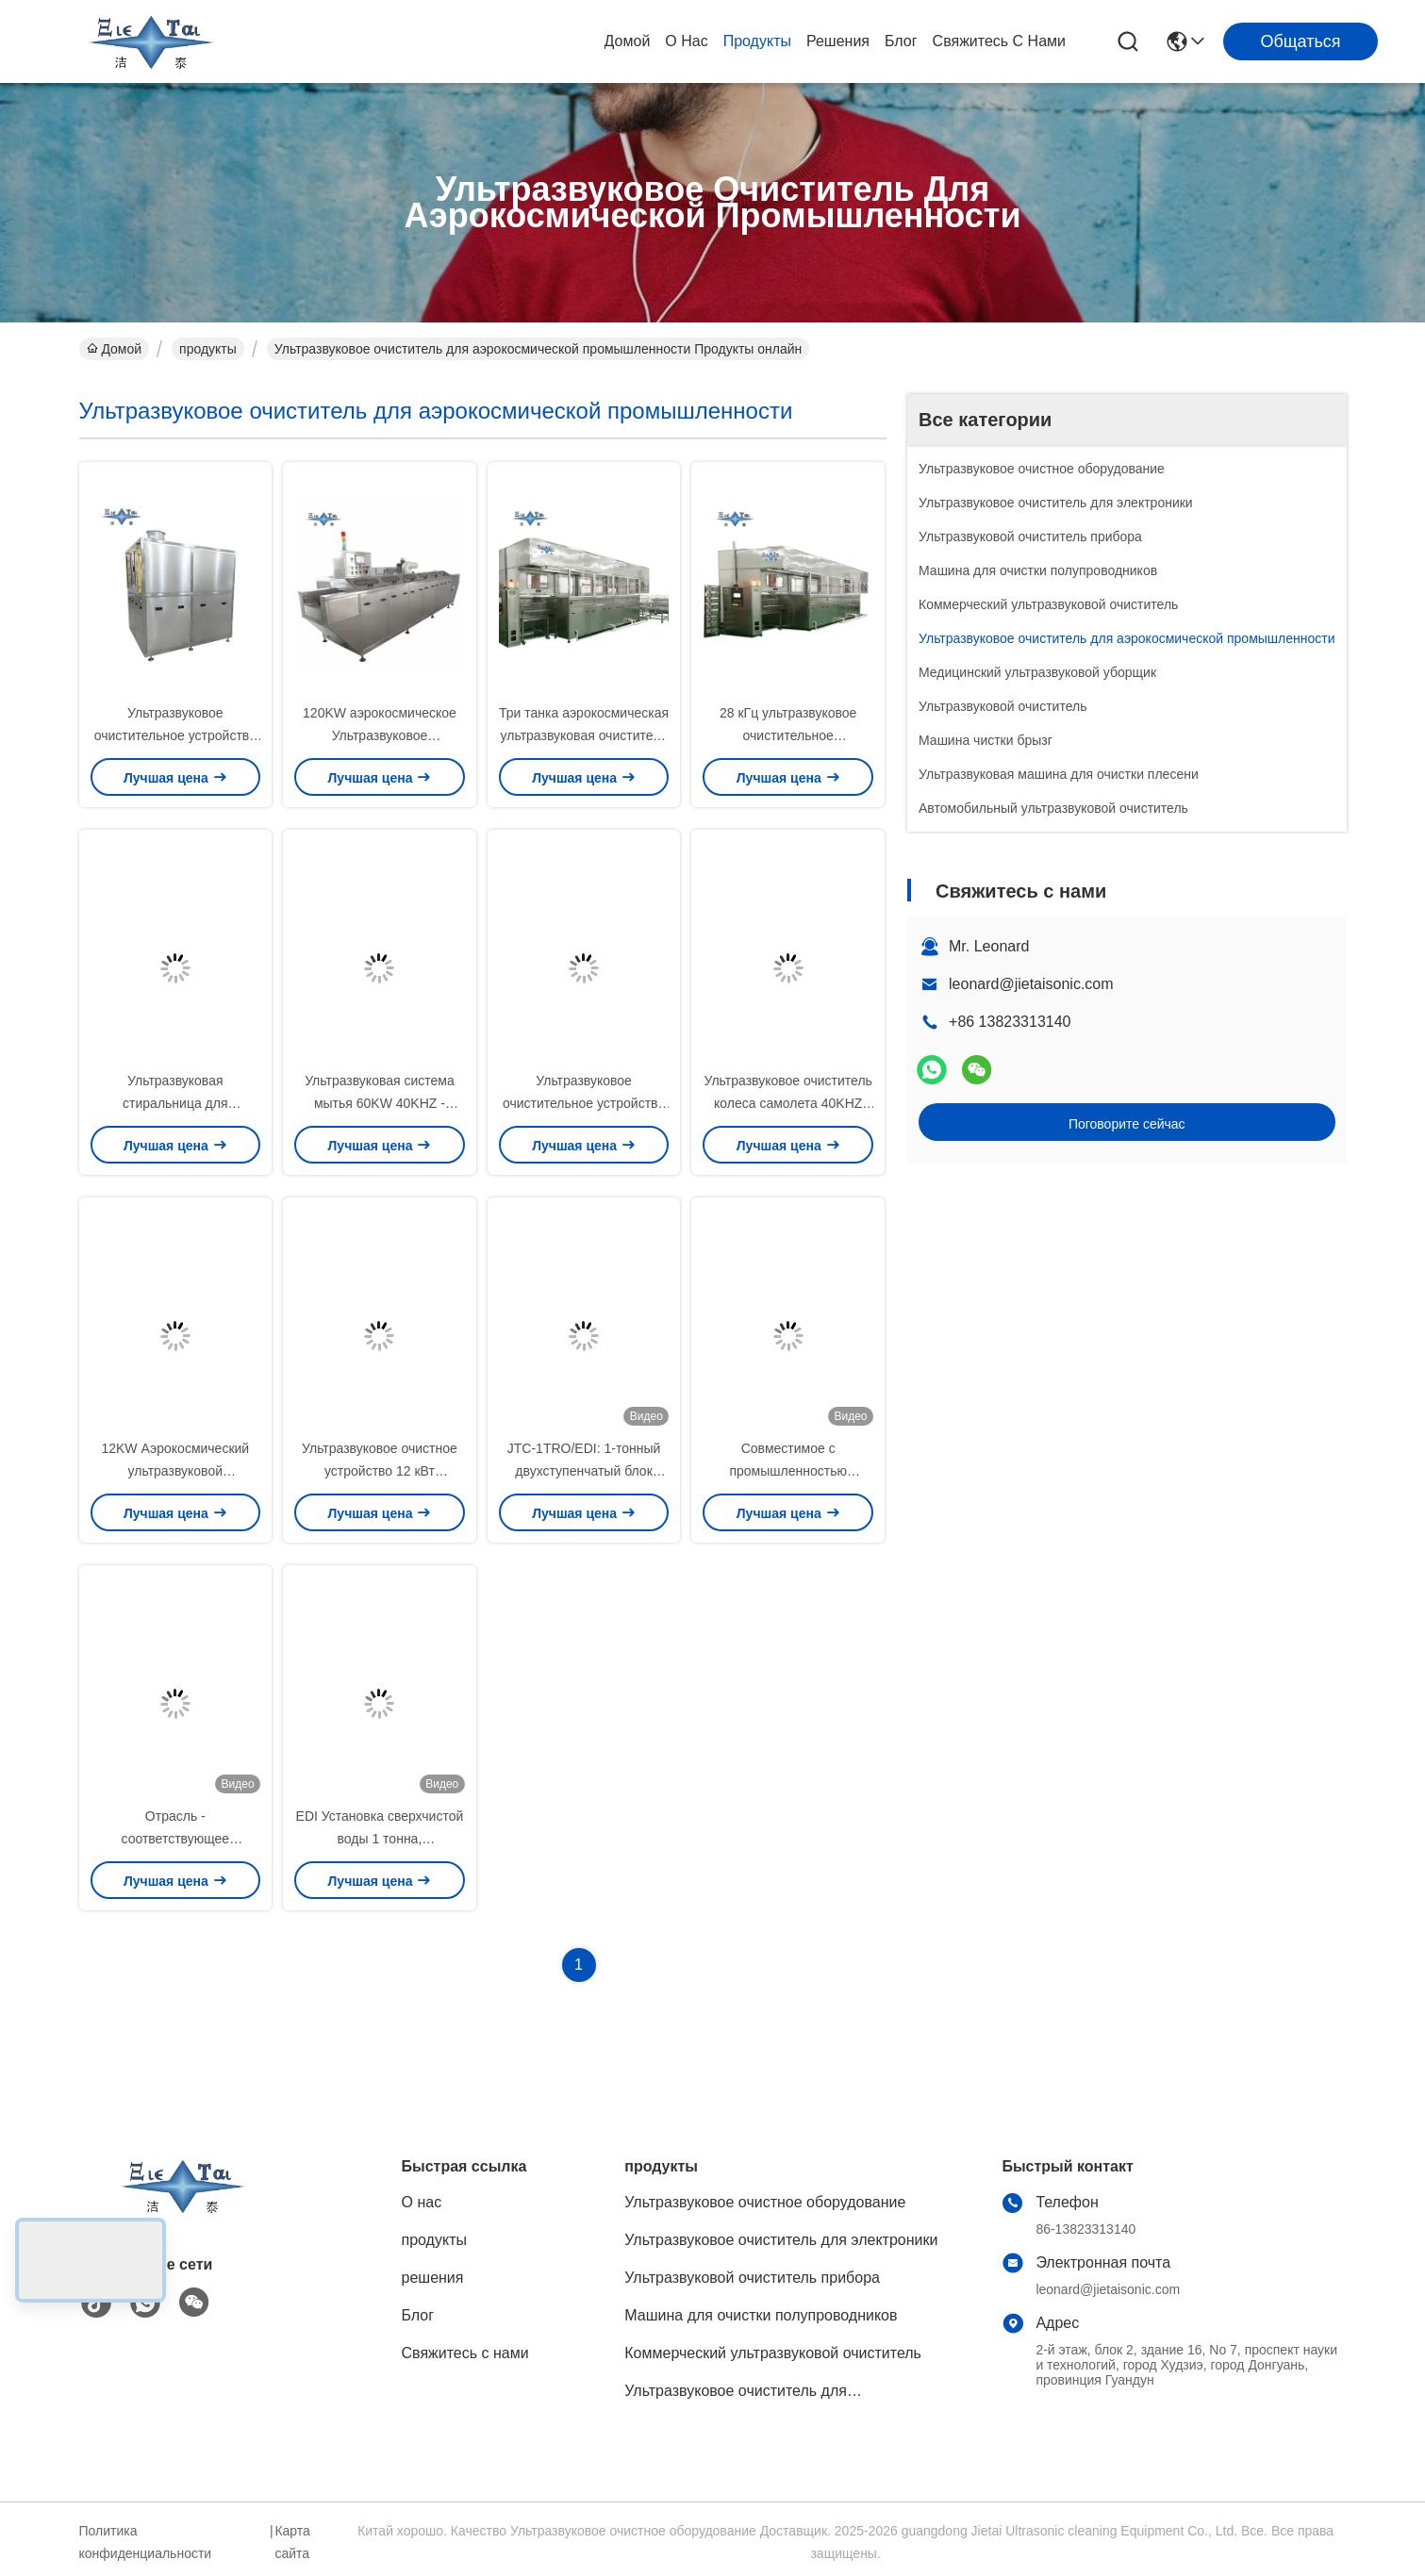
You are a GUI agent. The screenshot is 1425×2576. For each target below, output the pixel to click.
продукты (757, 41)
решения (838, 41)
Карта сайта (291, 2542)
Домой (628, 41)
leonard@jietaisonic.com (1031, 984)
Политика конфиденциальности (145, 2542)
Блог (901, 41)
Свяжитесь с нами (999, 41)
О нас (686, 41)
